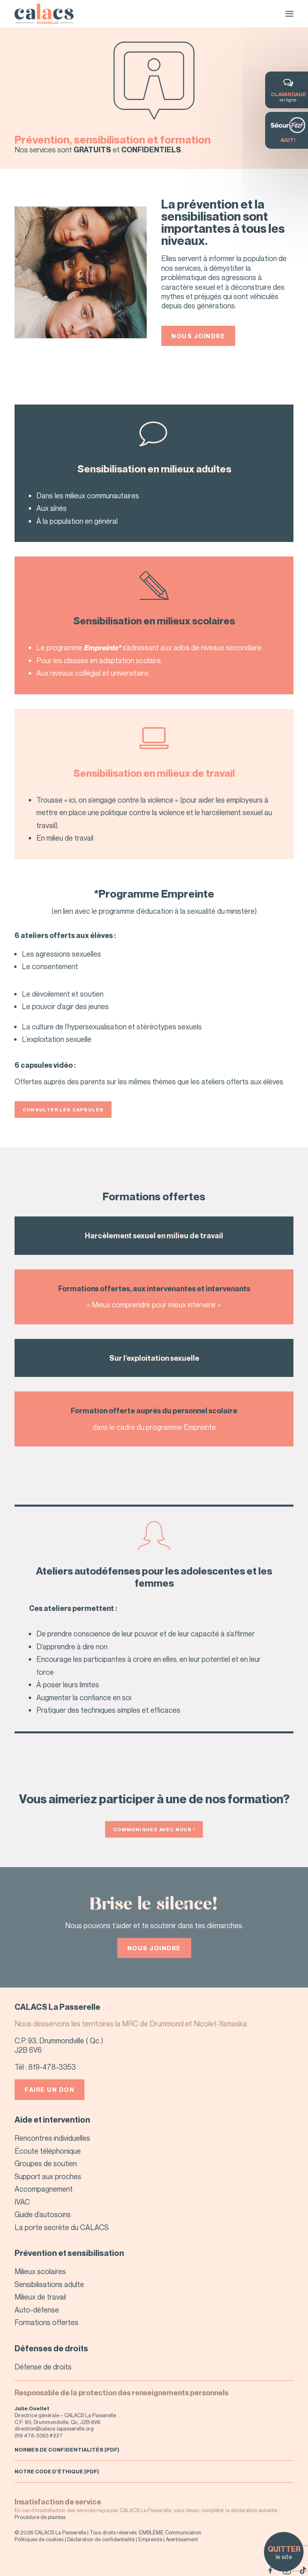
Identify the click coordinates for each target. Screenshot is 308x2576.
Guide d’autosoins (43, 2214)
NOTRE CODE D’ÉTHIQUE (49, 2471)
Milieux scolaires (40, 2271)
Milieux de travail (40, 2296)
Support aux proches (48, 2176)
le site (284, 2552)
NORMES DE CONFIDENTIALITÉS (59, 2449)
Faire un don (49, 2089)
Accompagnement (44, 2188)
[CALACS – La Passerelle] (44, 14)
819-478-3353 (52, 2066)
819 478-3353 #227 (39, 2435)
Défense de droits (43, 2366)
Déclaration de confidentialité (101, 2539)
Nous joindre (198, 335)
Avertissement (182, 2539)
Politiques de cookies (39, 2539)
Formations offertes (46, 2322)
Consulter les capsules (63, 1110)
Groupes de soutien (46, 2163)
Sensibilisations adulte (49, 2284)
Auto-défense (37, 2309)
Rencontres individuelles (52, 2137)
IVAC (22, 2201)
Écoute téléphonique (48, 2150)
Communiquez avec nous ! (154, 1829)
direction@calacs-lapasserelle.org (54, 2428)
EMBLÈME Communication (170, 2532)
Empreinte (150, 2539)
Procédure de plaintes (40, 2517)
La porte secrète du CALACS (62, 2227)
